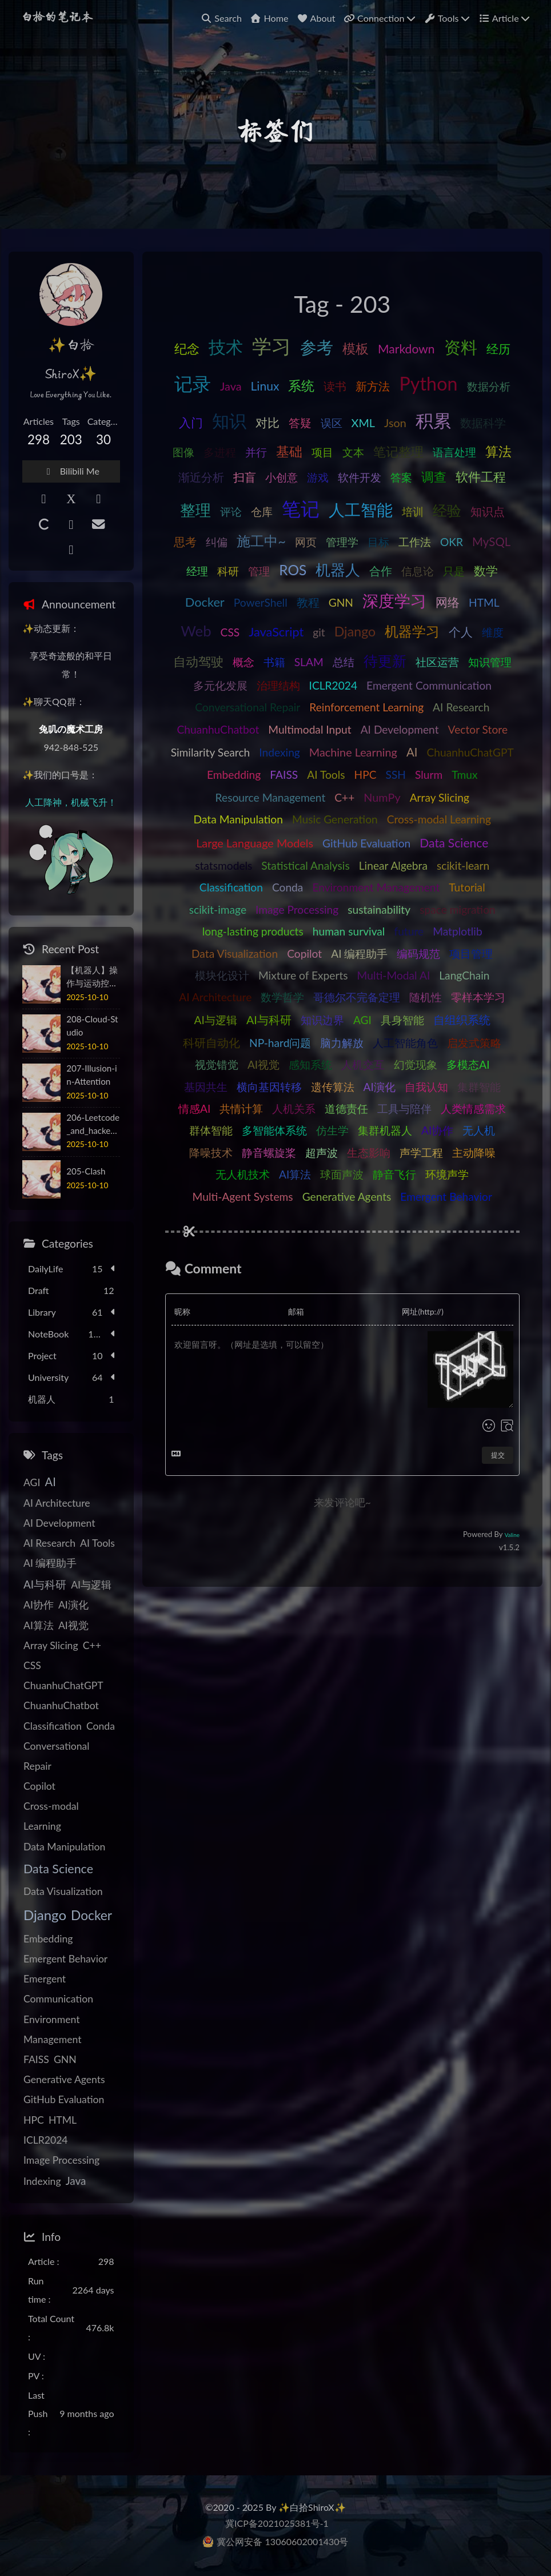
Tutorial (467, 887)
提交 (498, 1455)
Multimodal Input (309, 729)
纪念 (186, 348)
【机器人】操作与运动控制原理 (92, 977)
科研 (228, 571)
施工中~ (261, 540)
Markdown (406, 348)
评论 (231, 511)
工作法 (414, 541)
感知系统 (310, 1064)
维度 (493, 632)
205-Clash (85, 1171)
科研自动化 (211, 1042)
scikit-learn (463, 865)
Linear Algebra (393, 865)
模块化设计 (222, 975)
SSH (395, 774)
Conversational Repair (247, 707)
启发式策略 (474, 1042)
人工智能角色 (405, 1042)
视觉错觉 (216, 1064)
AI (412, 752)
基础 (289, 451)
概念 (243, 661)
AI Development (400, 729)
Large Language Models (254, 843)
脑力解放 (342, 1042)
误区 (331, 422)
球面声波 (342, 1174)
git (319, 632)
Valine (512, 1534)
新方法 (373, 386)
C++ (344, 797)
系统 (301, 385)
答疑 (300, 422)
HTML (484, 602)
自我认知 (426, 1086)
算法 (498, 451)
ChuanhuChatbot (218, 729)
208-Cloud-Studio (92, 1025)
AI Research (461, 707)
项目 (322, 452)
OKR (451, 541)
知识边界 (322, 1019)
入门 (191, 422)
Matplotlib (457, 931)
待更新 (385, 660)
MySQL (491, 541)
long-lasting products (253, 931)
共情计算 (241, 1108)
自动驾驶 (198, 661)
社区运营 (437, 661)
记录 (192, 384)
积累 (433, 420)
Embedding (234, 774)
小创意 (281, 477)
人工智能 (361, 509)
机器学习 (412, 631)
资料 (460, 347)
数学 (486, 570)
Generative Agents (347, 1196)
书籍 (274, 661)
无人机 (478, 1130)
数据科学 (483, 422)
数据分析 (488, 386)
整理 (195, 509)
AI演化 (380, 1086)
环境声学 (447, 1174)
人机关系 (294, 1108)
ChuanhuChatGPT (470, 752)
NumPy (382, 797)
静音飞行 (394, 1174)
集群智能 (479, 1086)
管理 (259, 571)
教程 (308, 602)
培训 (413, 511)
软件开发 (359, 477)
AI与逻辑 (215, 1019)
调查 (433, 476)
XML (363, 422)
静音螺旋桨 (269, 1152)
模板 (355, 348)
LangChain (464, 975)
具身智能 (402, 1019)
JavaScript (276, 631)
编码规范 (418, 953)
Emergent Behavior (446, 1196)
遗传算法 (332, 1086)
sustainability (379, 909)
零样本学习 (478, 997)
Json (395, 422)
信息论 (417, 571)
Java (231, 386)
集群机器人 (385, 1130)
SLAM (309, 661)
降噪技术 (211, 1152)
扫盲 (244, 477)
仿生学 (332, 1130)
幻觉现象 (415, 1064)
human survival (349, 931)
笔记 (301, 508)
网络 (448, 602)
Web (196, 630)
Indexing (279, 752)
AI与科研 (269, 1019)
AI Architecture (215, 997)
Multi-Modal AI (393, 975)
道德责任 (346, 1108)
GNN (341, 602)
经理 (197, 571)
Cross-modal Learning (439, 819)
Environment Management (376, 887)
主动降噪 (474, 1152)
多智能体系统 (274, 1130)
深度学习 (394, 600)
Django (355, 631)
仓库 (262, 511)
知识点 (487, 511)
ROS (292, 570)
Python (428, 383)
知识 (229, 420)
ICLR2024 (333, 685)
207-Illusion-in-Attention (91, 1074)
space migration (458, 909)
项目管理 (471, 953)
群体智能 (211, 1130)
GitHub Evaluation (366, 843)
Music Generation (335, 819)
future (409, 931)
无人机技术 (242, 1174)
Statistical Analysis (305, 865)
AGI (362, 1019)
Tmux (464, 774)
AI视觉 (263, 1064)
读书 (335, 386)
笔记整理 (398, 451)
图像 (183, 452)
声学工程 (421, 1152)
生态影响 (368, 1152)
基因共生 (205, 1086)
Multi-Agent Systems (243, 1196)
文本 (353, 452)
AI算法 (295, 1174)
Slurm (428, 774)
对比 (267, 422)
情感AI (194, 1108)
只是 (454, 571)
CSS (230, 632)
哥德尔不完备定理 (356, 997)
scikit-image (217, 909)
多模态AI (467, 1064)
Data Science (454, 842)
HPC (365, 774)
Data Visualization (234, 953)
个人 (461, 631)
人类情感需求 (473, 1108)
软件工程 (481, 476)
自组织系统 (461, 1019)
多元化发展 (220, 685)
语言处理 (454, 452)
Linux (265, 386)
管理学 (342, 541)
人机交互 (363, 1064)
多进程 (219, 452)
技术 (226, 347)
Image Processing (296, 909)
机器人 (338, 569)
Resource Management (270, 797)
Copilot (304, 953)
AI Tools (326, 774)
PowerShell (261, 602)
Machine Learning (353, 752)
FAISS (284, 774)
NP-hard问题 (280, 1042)
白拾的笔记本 (57, 18)
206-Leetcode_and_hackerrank (92, 1124)
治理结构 (278, 685)
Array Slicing (439, 797)
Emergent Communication (429, 685)
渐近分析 (201, 477)
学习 (271, 346)
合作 (380, 571)
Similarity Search (210, 752)
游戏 (318, 477)
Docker (205, 602)
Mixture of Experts (303, 975)
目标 (378, 541)
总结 (343, 661)
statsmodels (223, 865)
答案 (401, 477)
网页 (306, 541)
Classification (231, 887)
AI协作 (437, 1130)
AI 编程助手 (359, 953)
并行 (256, 452)
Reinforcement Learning (366, 707)
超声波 (321, 1152)
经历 (498, 348)
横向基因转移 (269, 1086)
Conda (288, 887)
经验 (447, 510)
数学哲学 (282, 997)
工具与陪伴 (404, 1108)
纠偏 (216, 541)
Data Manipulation (238, 819)
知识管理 (490, 661)
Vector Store (478, 729)
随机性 (425, 997)
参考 (316, 347)
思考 (185, 541)
